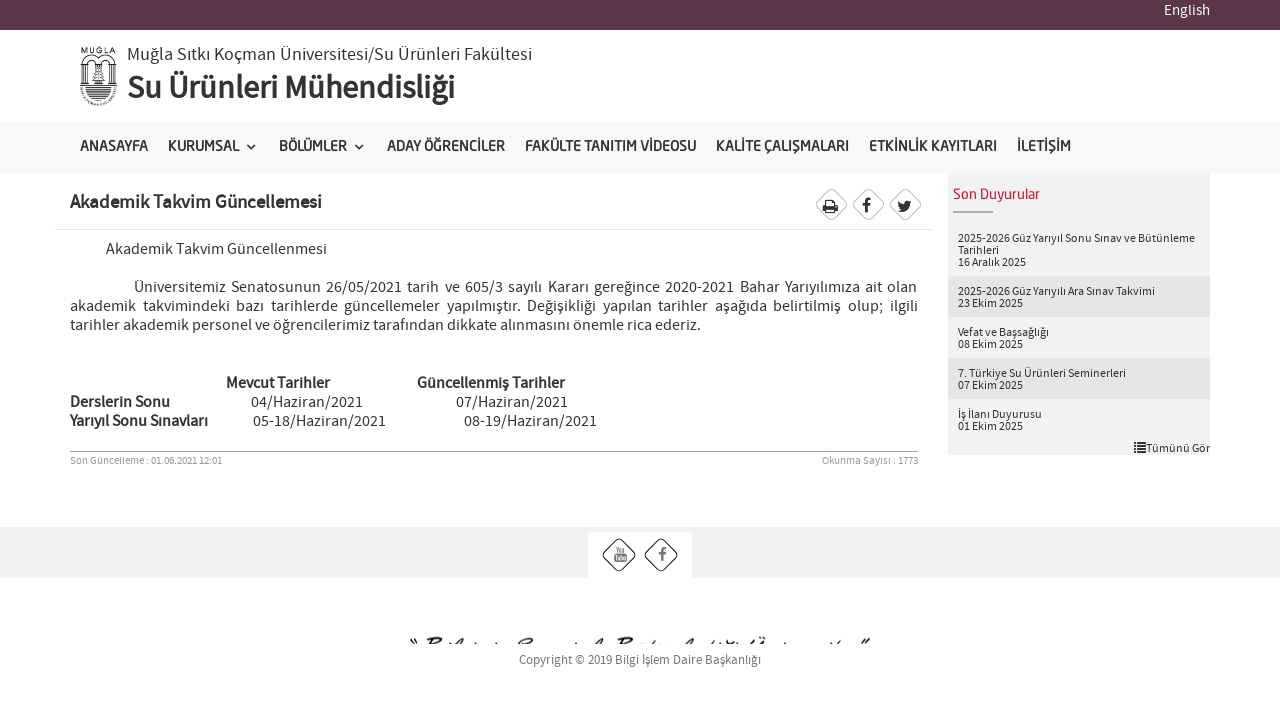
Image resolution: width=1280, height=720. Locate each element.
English (1187, 11)
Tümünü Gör (1172, 448)
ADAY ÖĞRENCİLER (446, 147)
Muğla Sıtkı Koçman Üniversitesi (247, 55)
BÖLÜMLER (313, 147)
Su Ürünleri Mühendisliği (291, 89)
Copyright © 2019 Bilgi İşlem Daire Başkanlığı (640, 660)
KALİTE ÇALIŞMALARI (782, 147)
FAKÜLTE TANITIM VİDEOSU (610, 147)
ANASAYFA (114, 147)
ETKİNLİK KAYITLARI (933, 147)
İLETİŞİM (1044, 147)
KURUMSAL (203, 147)
